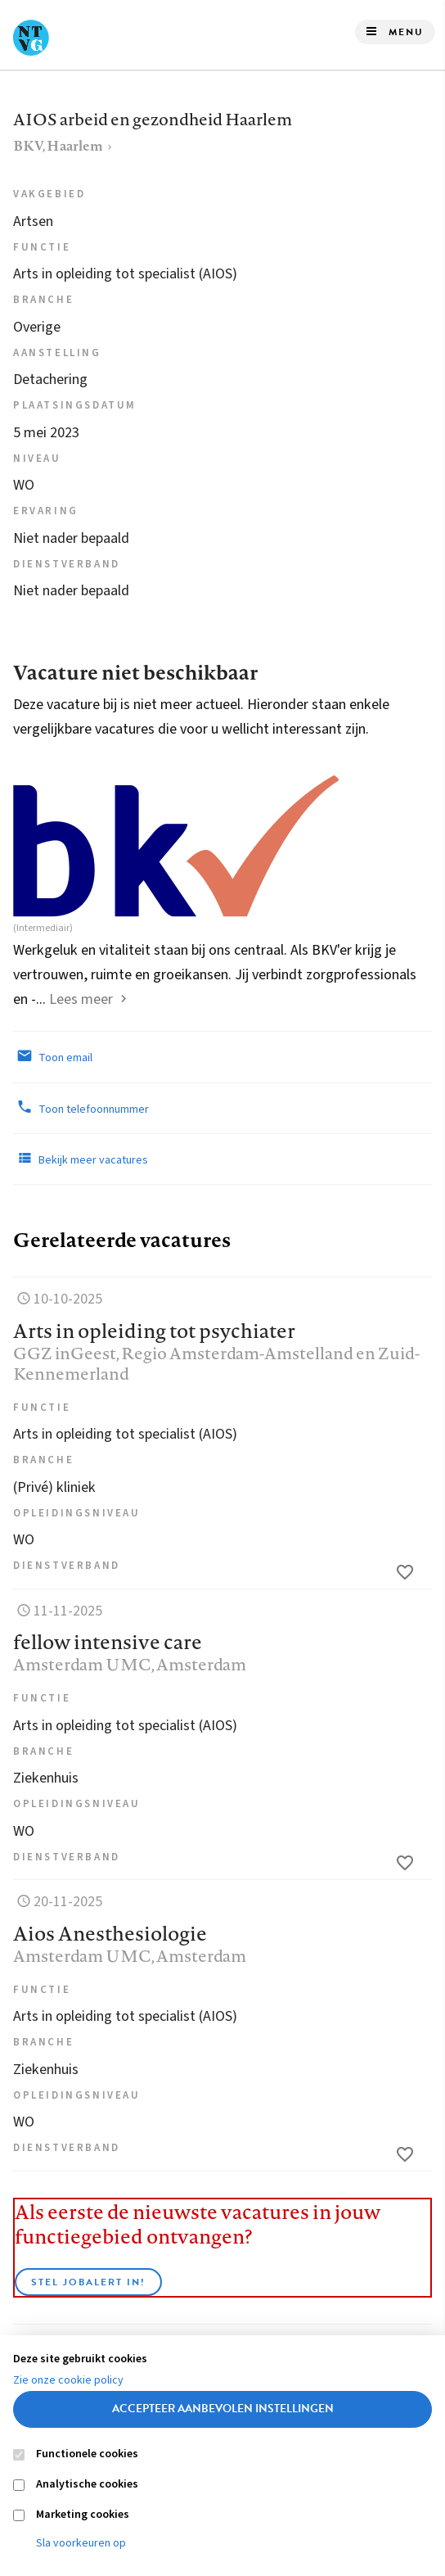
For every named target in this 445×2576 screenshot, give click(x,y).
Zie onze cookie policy (68, 2380)
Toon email (52, 1056)
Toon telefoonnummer (81, 1107)
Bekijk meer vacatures (80, 1158)
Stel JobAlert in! (88, 2282)
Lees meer (81, 999)
